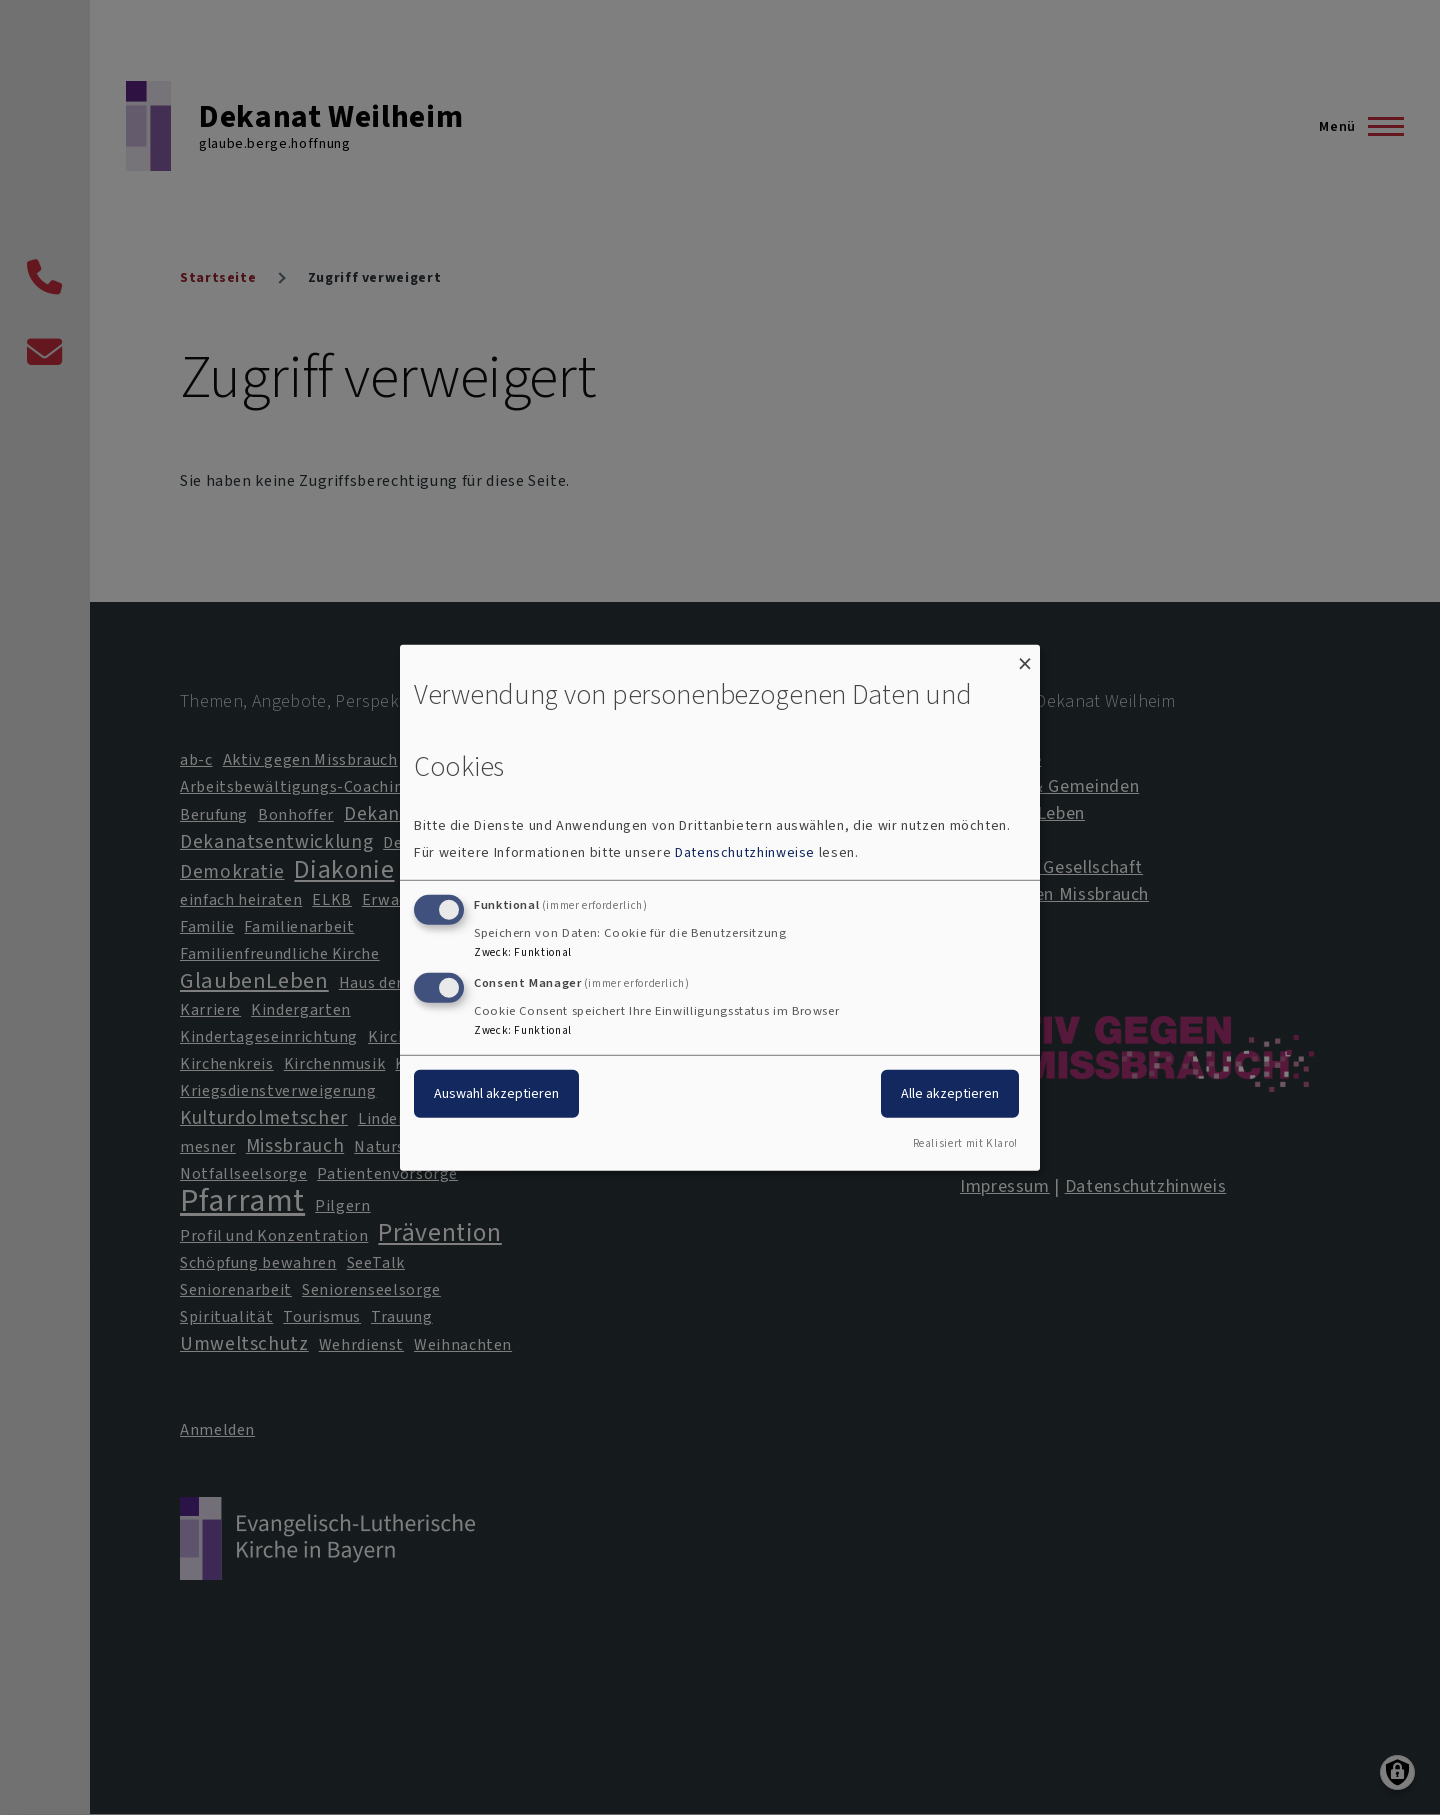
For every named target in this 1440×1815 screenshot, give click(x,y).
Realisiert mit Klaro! (965, 1143)
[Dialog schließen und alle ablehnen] (1025, 656)
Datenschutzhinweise (745, 852)
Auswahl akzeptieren (496, 1093)
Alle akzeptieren (950, 1093)
